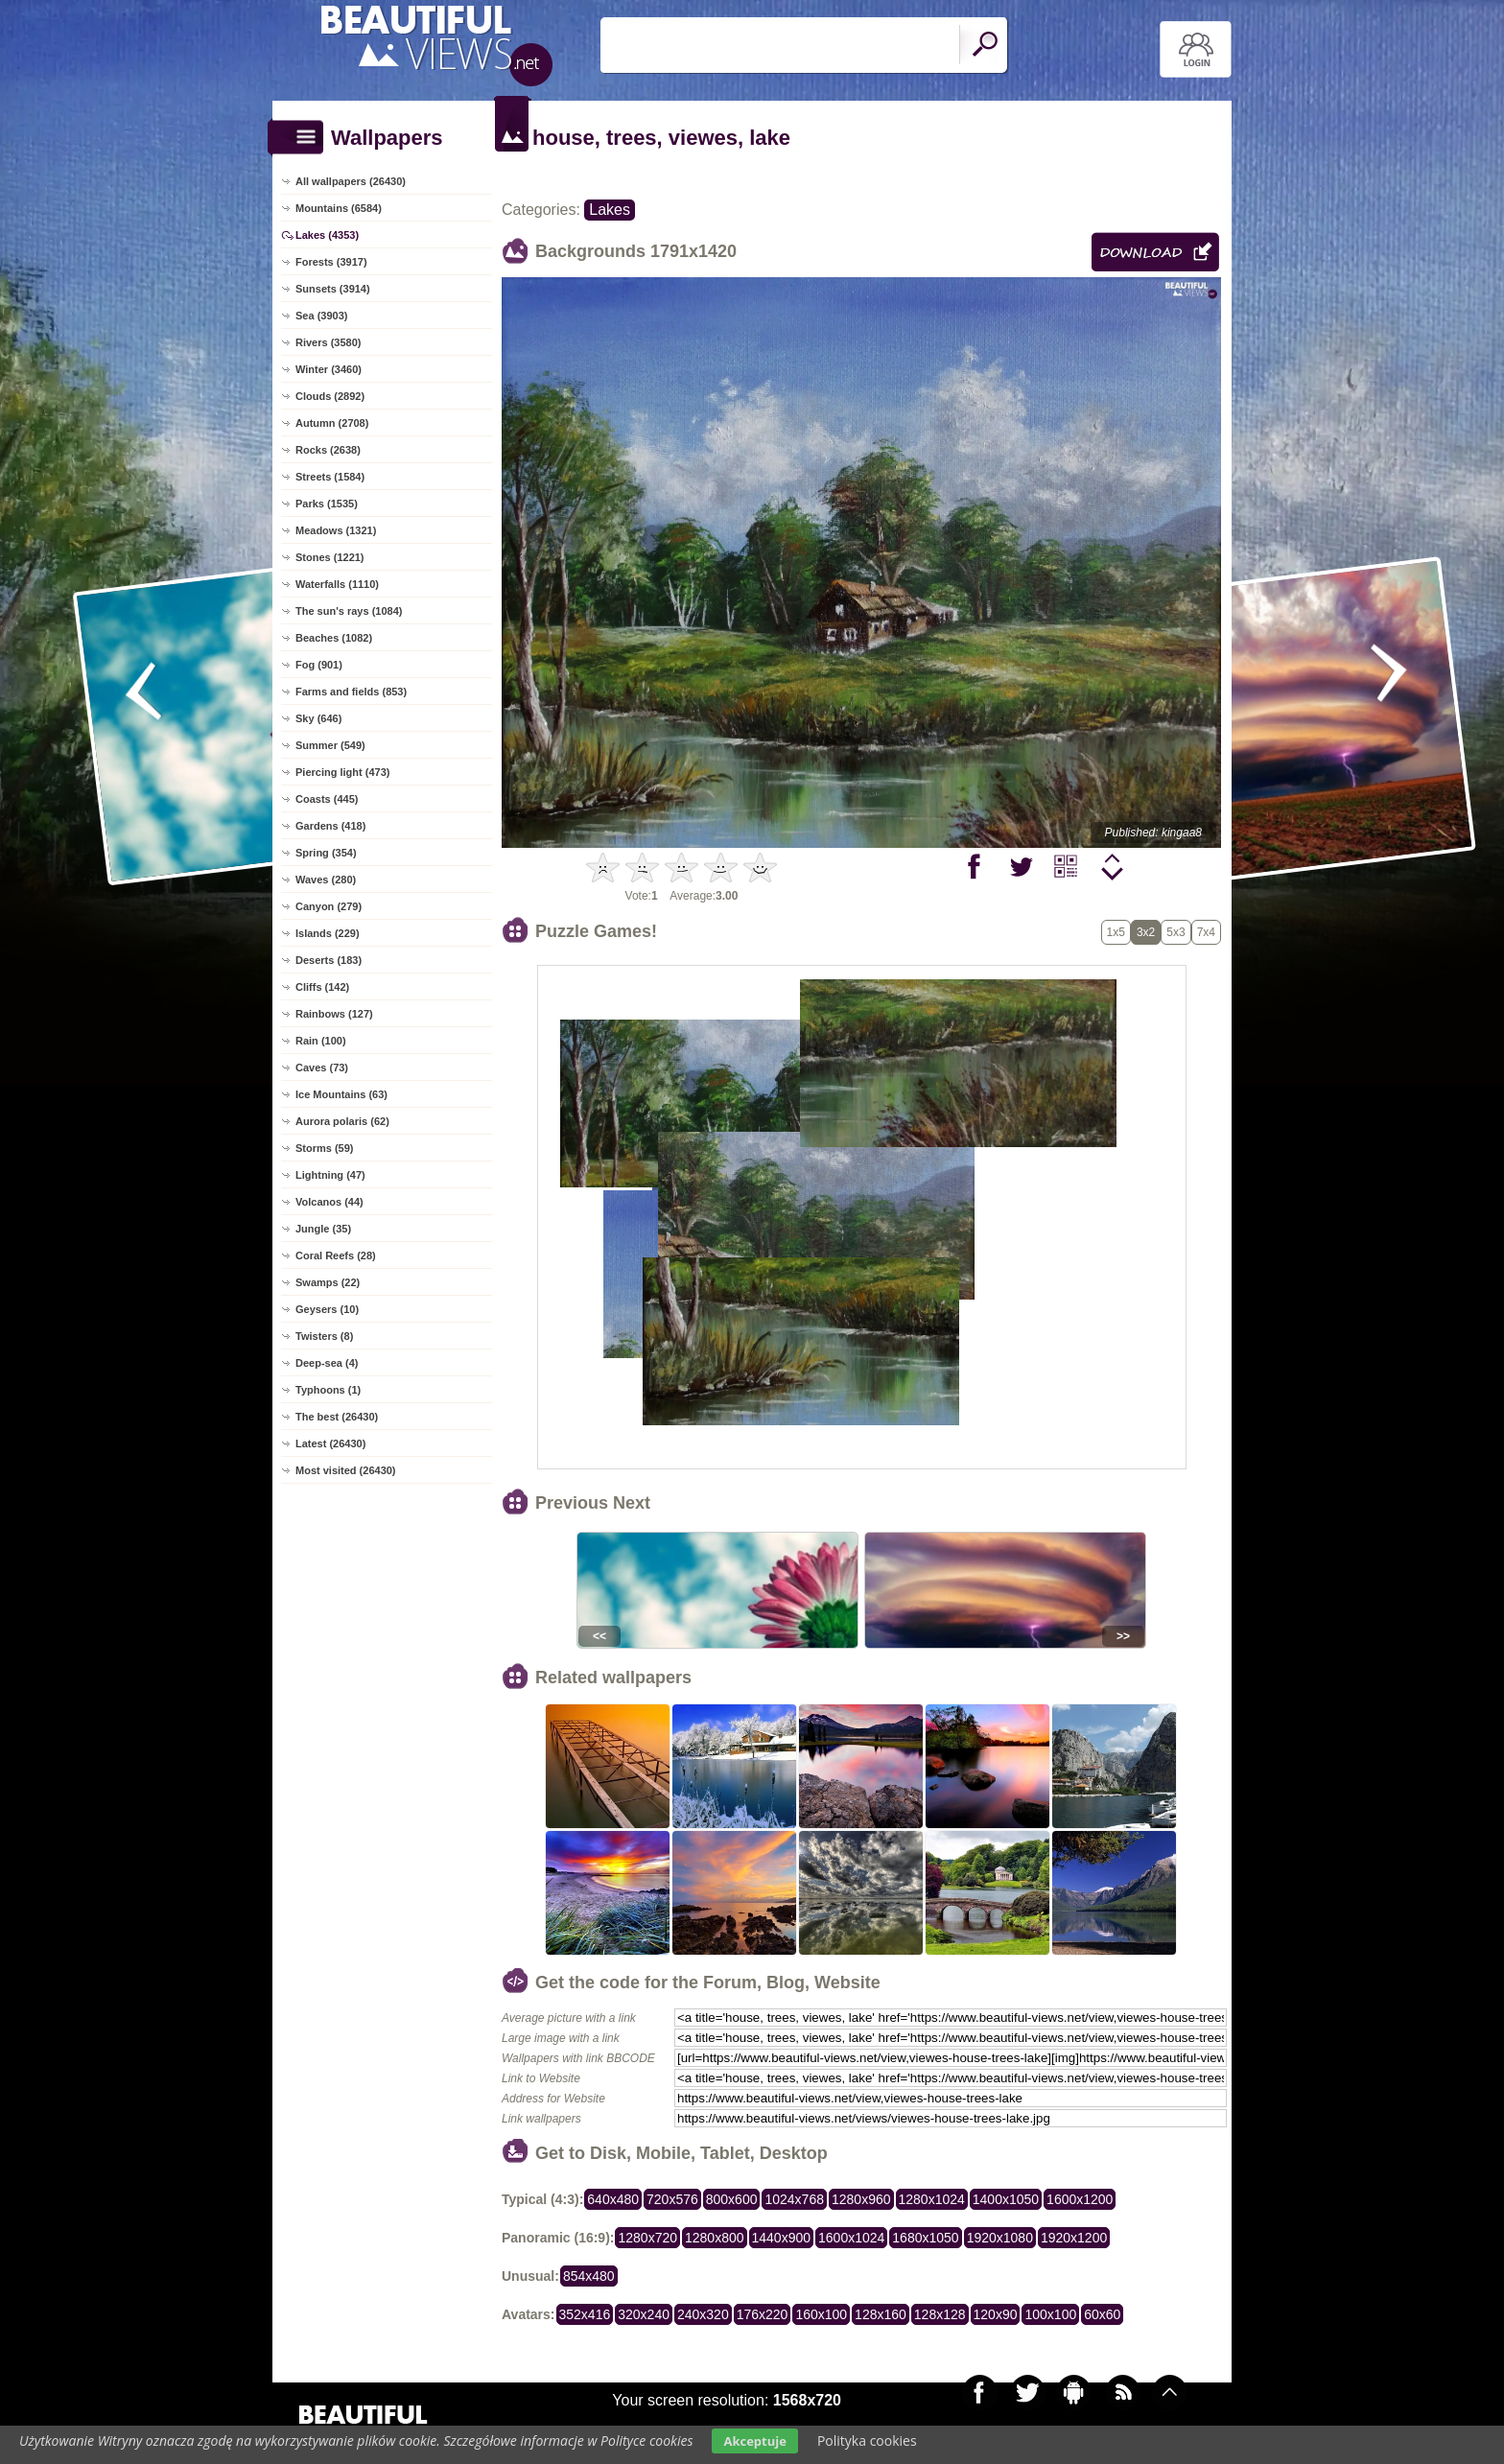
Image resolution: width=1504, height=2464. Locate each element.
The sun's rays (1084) (348, 611)
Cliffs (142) (322, 987)
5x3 (1175, 932)
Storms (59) (324, 1148)
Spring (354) (326, 852)
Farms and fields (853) (351, 691)
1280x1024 (932, 2199)
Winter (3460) (328, 369)
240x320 (703, 2314)
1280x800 (714, 2237)
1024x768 (794, 2199)
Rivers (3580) (328, 342)
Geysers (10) (327, 1309)
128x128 (940, 2314)
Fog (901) (318, 664)
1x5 (1116, 932)
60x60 (1102, 2314)
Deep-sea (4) (326, 1363)
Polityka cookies (867, 2440)
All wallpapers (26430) (350, 181)
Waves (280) (325, 879)
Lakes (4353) (327, 235)
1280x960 (861, 2199)
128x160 (880, 2314)
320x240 (644, 2314)
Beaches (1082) (333, 638)
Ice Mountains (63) (341, 1094)
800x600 (732, 2199)
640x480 (613, 2199)
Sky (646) (318, 718)
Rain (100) (320, 1040)
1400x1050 (1006, 2199)
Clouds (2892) (329, 396)
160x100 (821, 2314)
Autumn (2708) (331, 423)
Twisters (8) (324, 1336)
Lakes (609, 209)
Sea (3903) (321, 315)
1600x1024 (851, 2237)
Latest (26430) (330, 1443)
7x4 (1206, 932)
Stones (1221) (329, 557)
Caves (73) (321, 1067)
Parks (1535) (326, 503)
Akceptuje (754, 2441)
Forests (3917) (331, 262)
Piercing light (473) (342, 772)
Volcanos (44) (329, 1202)
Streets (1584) (329, 476)
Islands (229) (327, 933)
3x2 (1146, 932)
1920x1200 (1074, 2237)
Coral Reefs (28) (335, 1255)
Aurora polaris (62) (342, 1121)
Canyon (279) (328, 906)
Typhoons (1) (328, 1390)
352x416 (585, 2314)
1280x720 (647, 2237)
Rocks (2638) (328, 450)
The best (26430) (336, 1416)
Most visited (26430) (345, 1470)
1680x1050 (925, 2237)
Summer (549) (330, 745)
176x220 (762, 2314)
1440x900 (781, 2237)
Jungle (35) (323, 1228)
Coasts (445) (326, 799)
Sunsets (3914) (332, 288)
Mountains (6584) (338, 208)
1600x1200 (1079, 2199)
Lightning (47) (330, 1175)
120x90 (996, 2314)
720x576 (672, 2199)
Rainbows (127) (334, 1014)
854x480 (589, 2276)
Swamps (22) (327, 1282)
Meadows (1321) (335, 530)
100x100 (1050, 2314)
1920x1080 (1000, 2237)
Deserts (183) (328, 960)
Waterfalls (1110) (337, 584)
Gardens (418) (330, 826)
